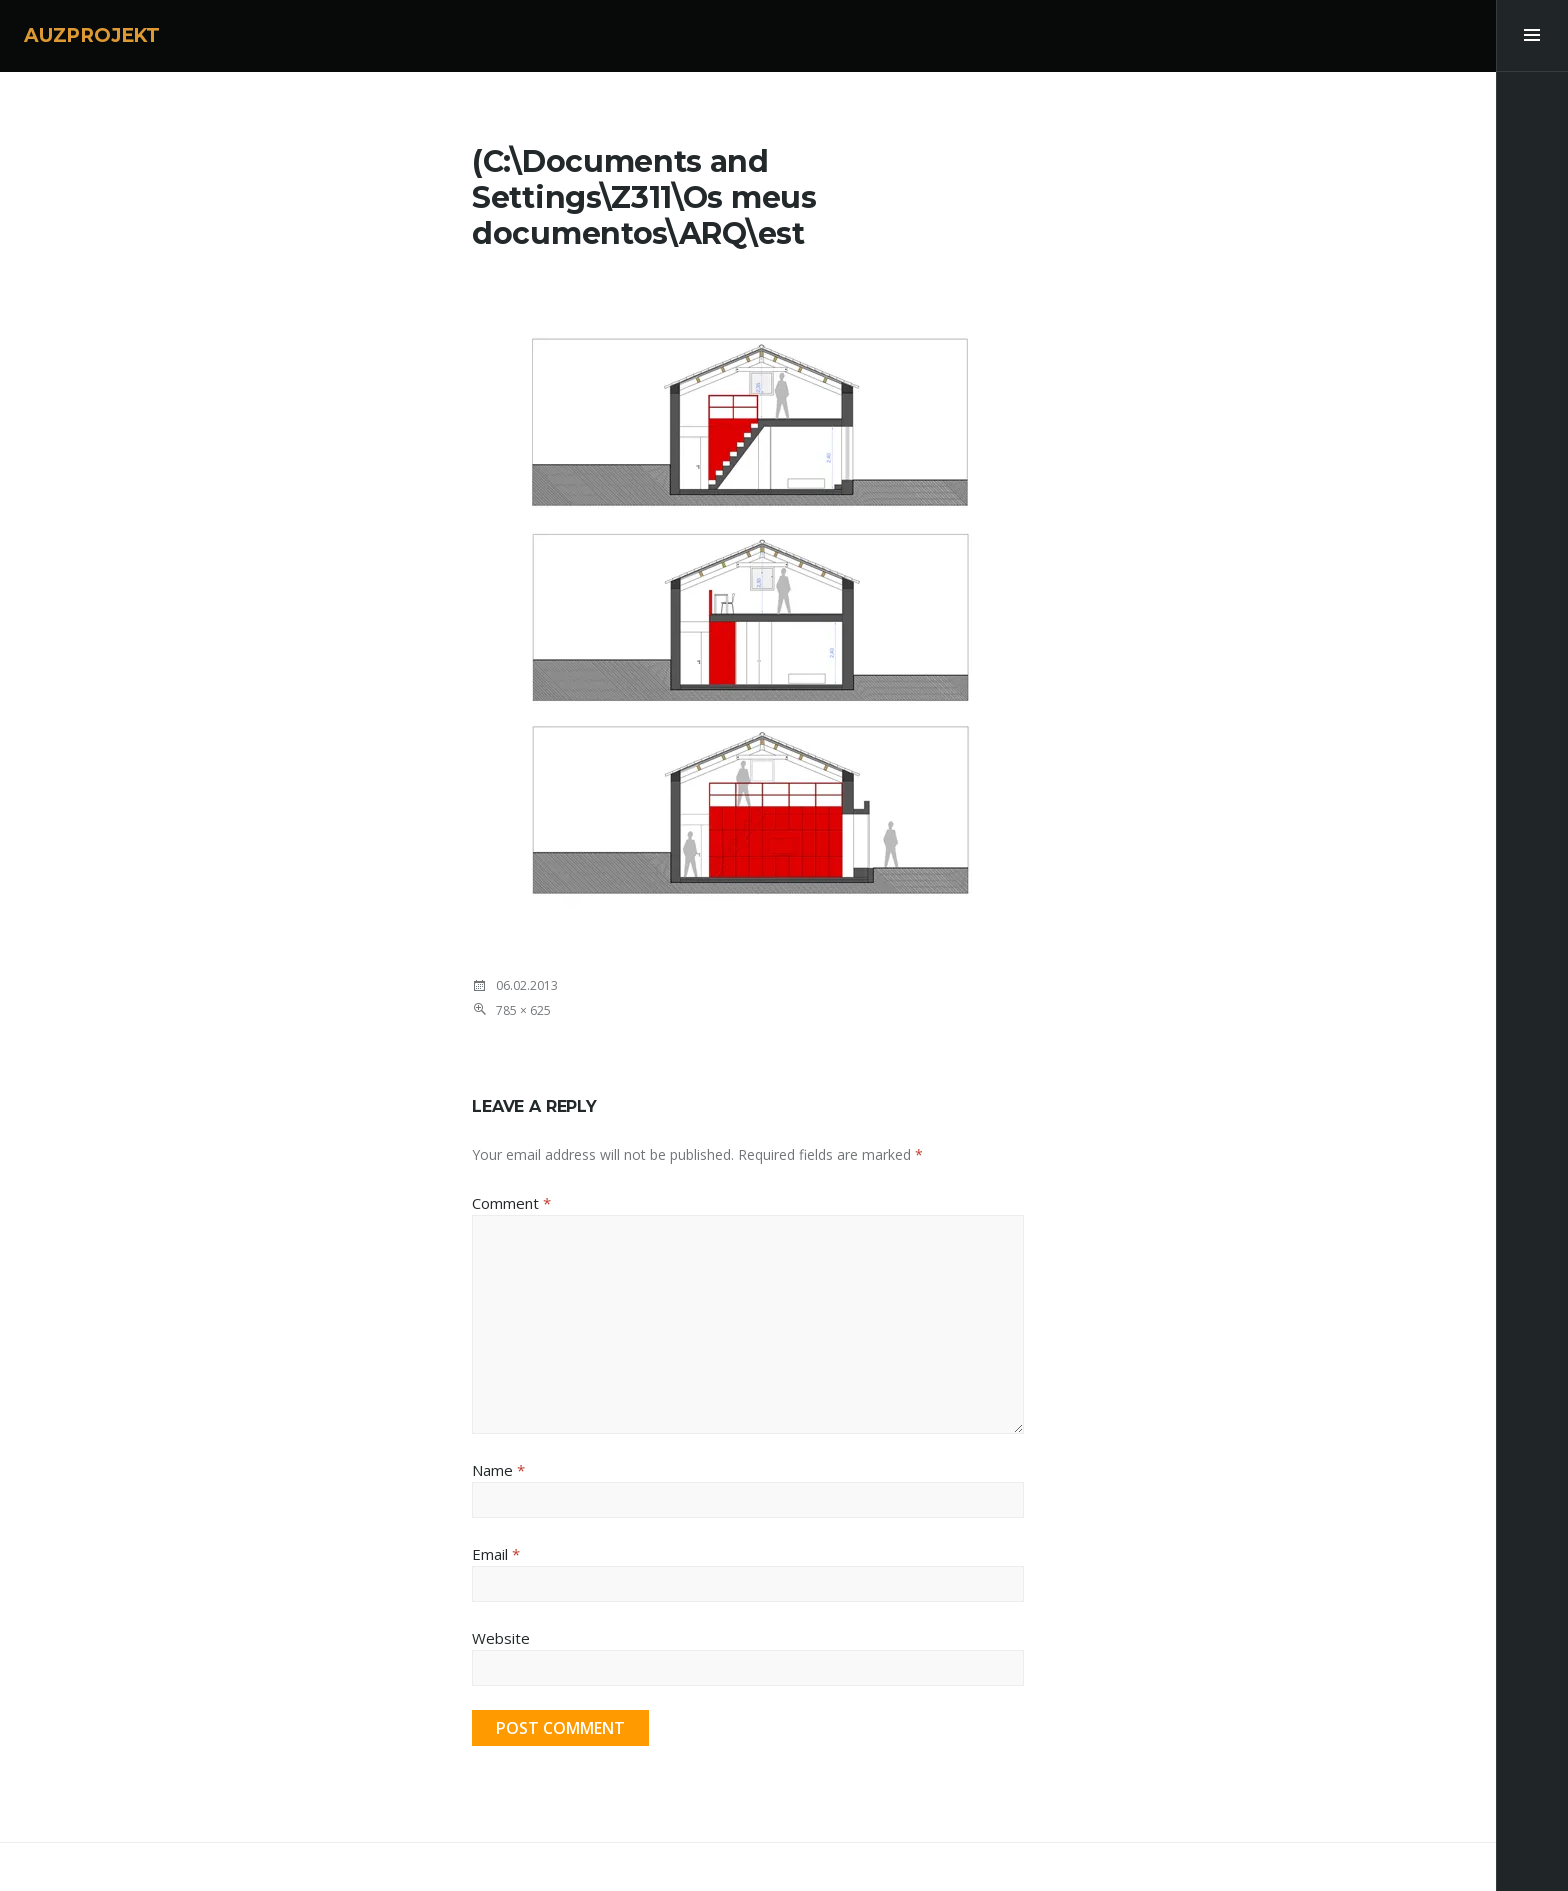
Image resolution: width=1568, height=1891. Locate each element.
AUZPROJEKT (92, 35)
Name (498, 1470)
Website (501, 1638)
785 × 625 (523, 1010)
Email (496, 1554)
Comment (511, 1203)
